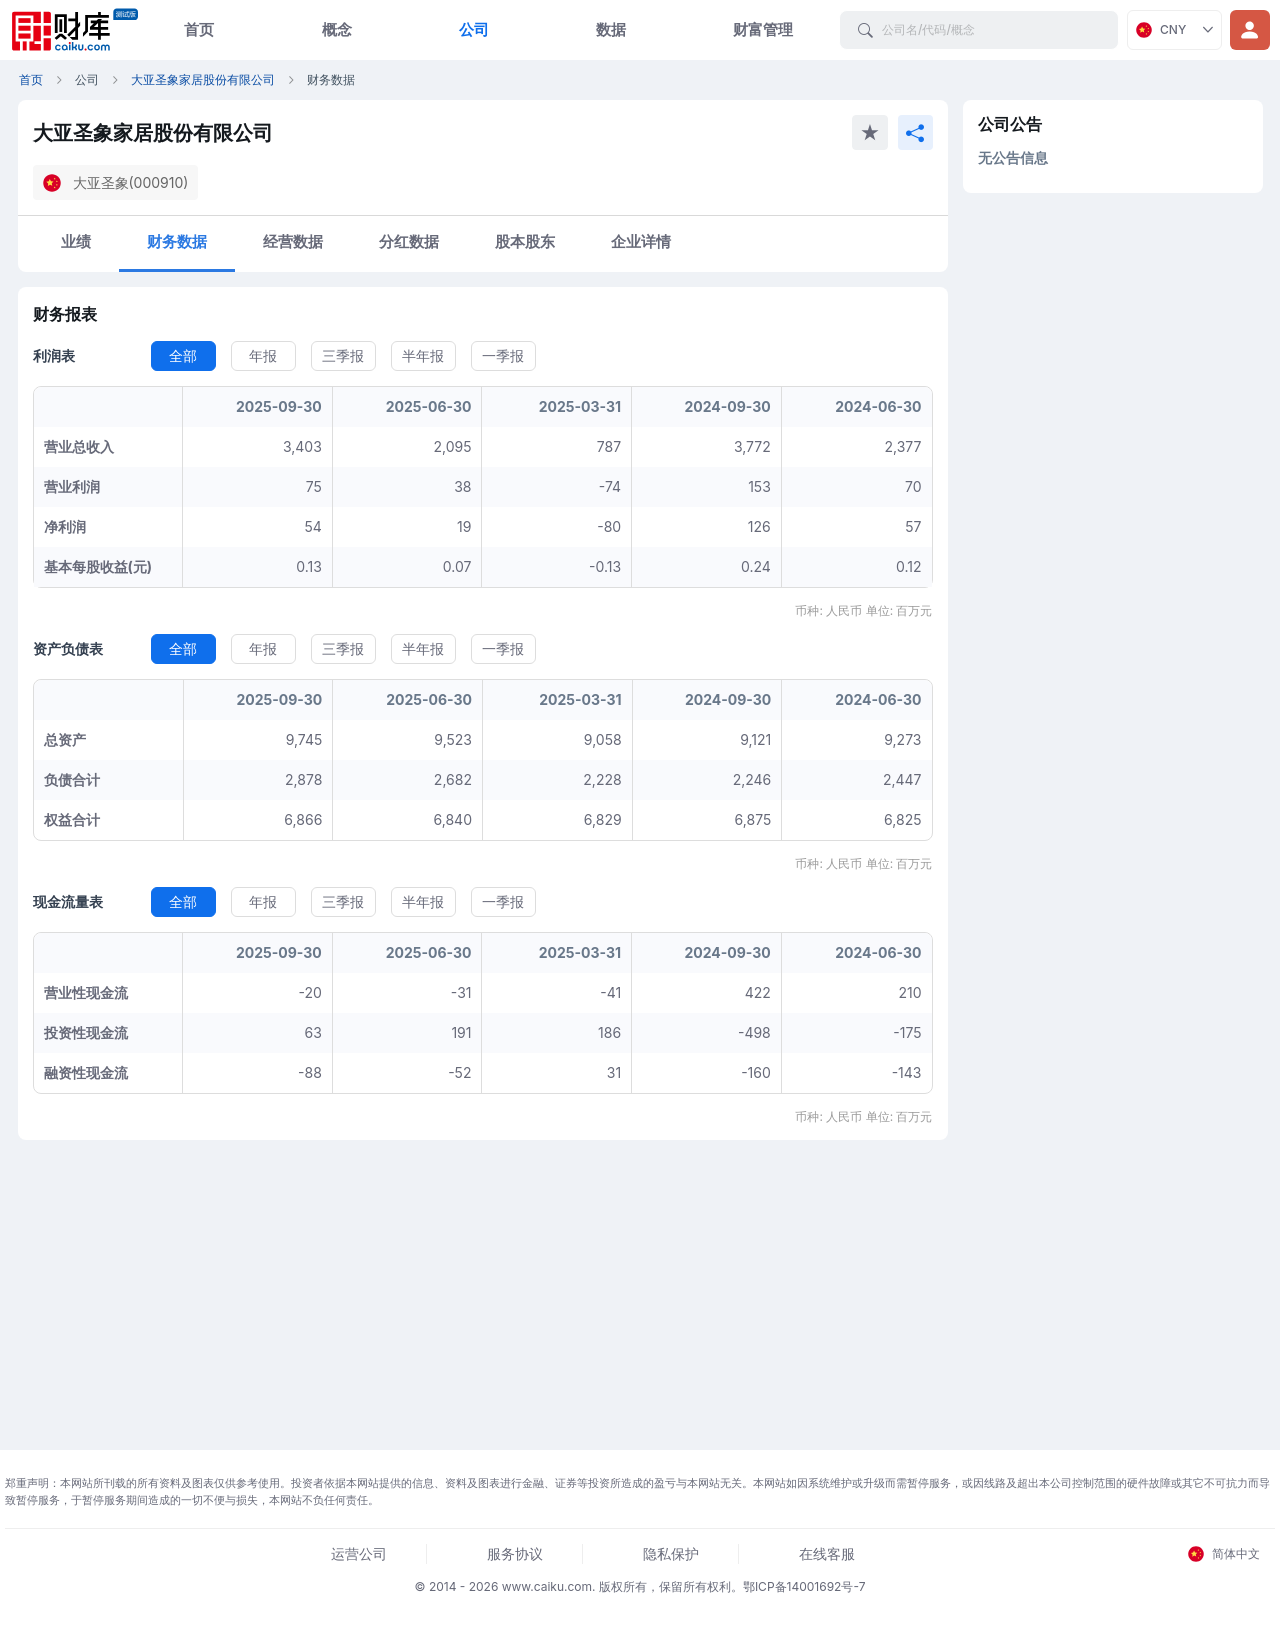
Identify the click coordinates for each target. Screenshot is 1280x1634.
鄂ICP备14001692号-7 (804, 1586)
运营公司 (359, 1553)
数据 (611, 29)
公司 (474, 29)
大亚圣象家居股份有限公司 (203, 79)
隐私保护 (671, 1553)
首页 (199, 29)
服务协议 (515, 1553)
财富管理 (763, 29)
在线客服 (827, 1553)
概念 (337, 29)
